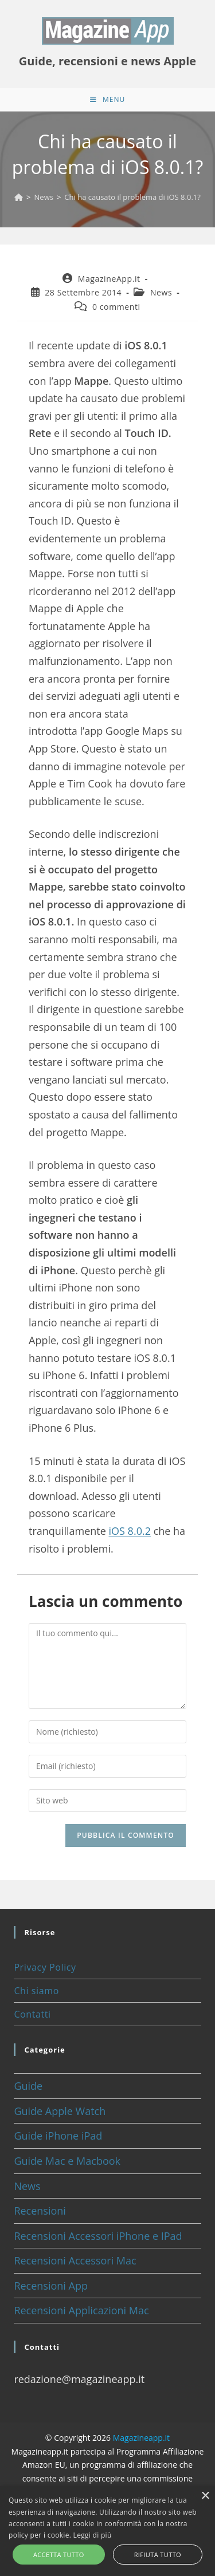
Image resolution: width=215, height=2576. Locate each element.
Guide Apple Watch (59, 2111)
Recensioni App (51, 2286)
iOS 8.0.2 (130, 1531)
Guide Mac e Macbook (67, 2161)
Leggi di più (92, 2535)
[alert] (107, 2531)
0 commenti (116, 306)
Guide (28, 2086)
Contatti (32, 2014)
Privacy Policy (45, 1967)
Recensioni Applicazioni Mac (81, 2310)
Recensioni (40, 2210)
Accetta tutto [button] (58, 2554)
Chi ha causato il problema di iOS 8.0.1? (132, 197)
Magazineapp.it (141, 2437)
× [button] (205, 2496)
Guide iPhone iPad (58, 2135)
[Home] (18, 197)
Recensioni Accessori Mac (75, 2260)
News (161, 292)
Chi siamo (36, 1990)
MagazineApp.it (109, 278)
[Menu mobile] (107, 99)
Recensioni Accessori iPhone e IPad (98, 2236)
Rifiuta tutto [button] (157, 2554)
